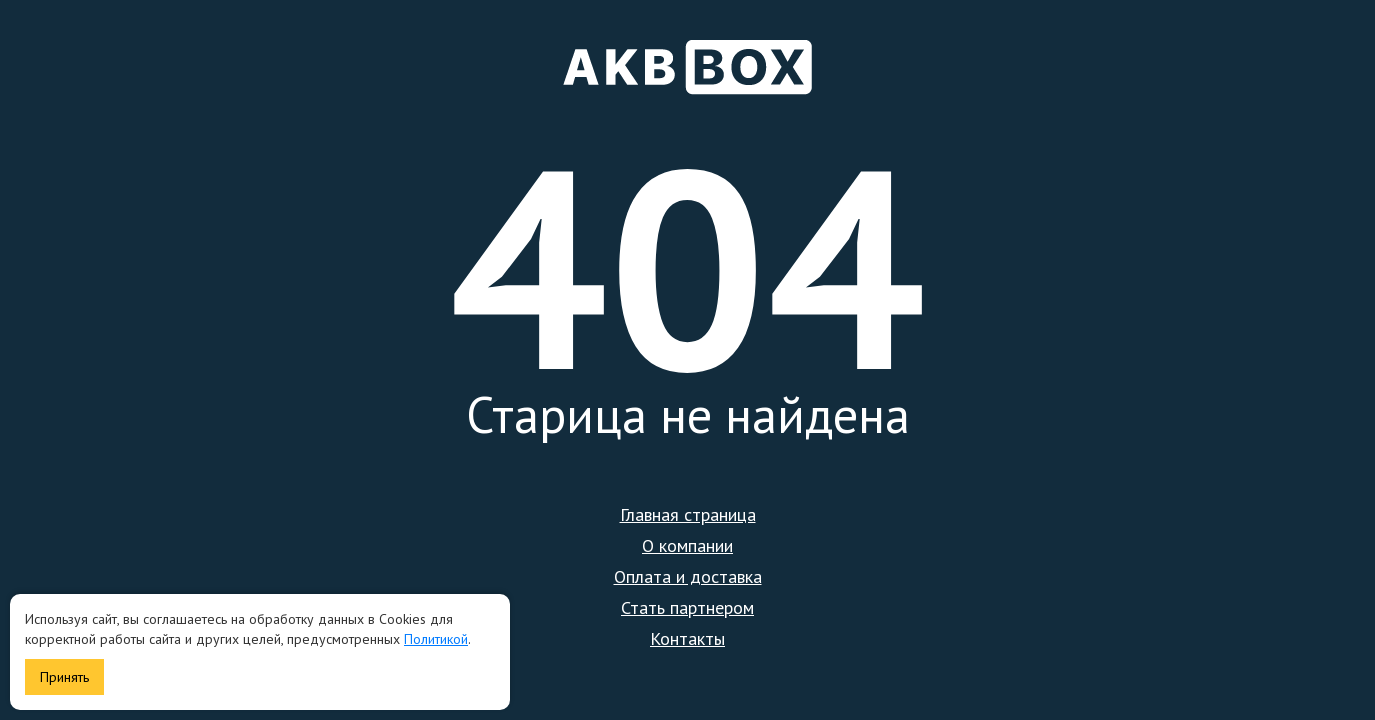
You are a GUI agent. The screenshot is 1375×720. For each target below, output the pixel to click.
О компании (687, 545)
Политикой (436, 639)
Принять (64, 677)
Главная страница (688, 514)
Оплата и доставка (688, 576)
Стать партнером (687, 607)
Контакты (687, 638)
